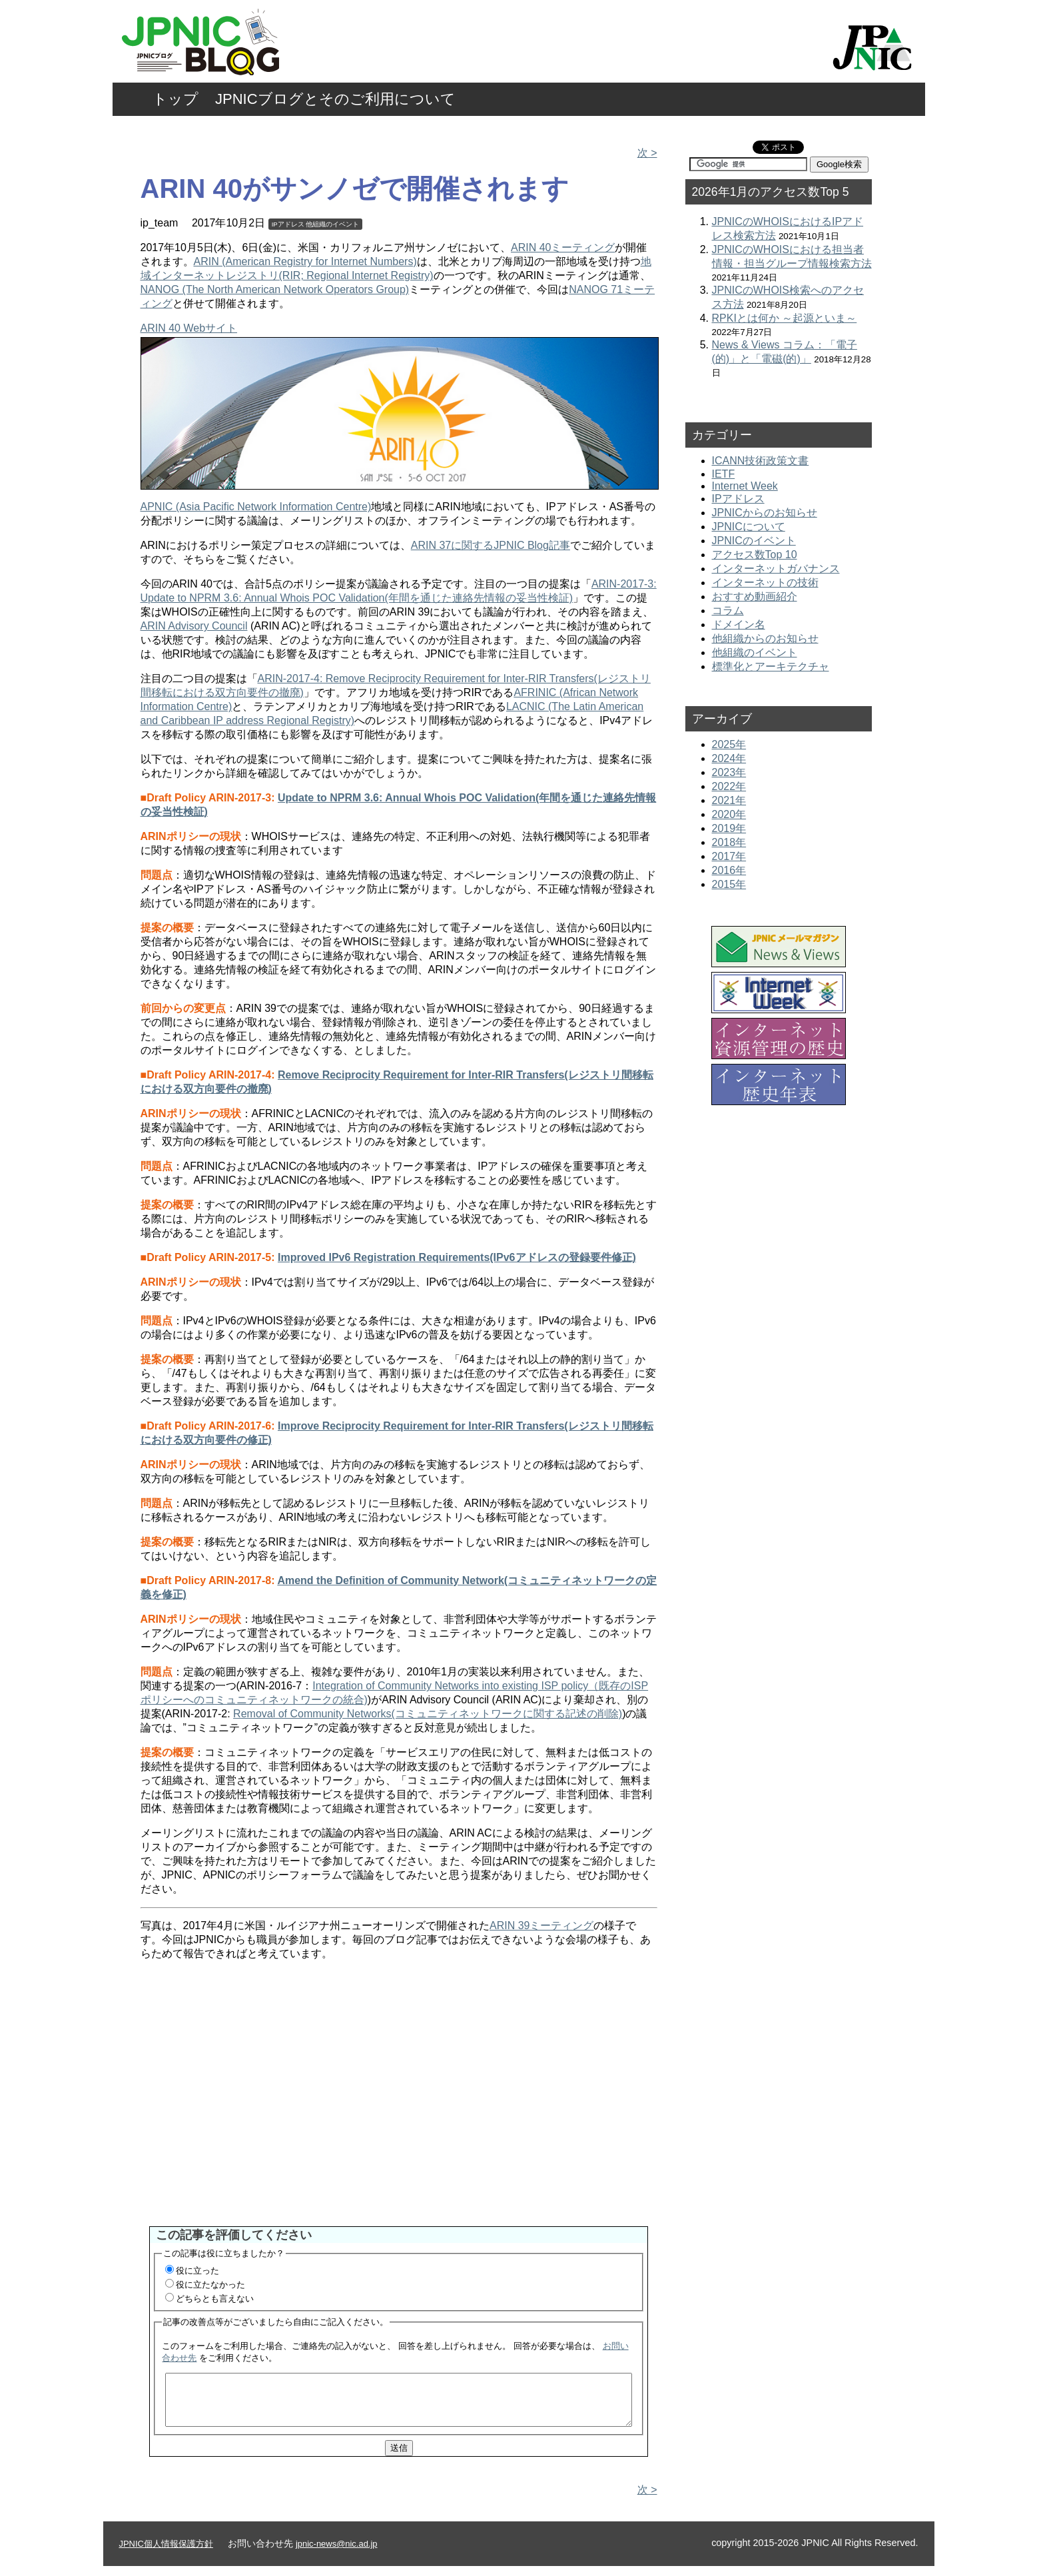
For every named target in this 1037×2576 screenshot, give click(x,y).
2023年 (729, 772)
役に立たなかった (210, 2285)
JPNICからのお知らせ (764, 512)
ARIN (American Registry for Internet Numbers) (305, 261)
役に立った (197, 2271)
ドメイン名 (738, 624)
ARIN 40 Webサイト (189, 328)
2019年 (729, 828)
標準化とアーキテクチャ (770, 666)
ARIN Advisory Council (194, 626)
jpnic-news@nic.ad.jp (337, 2554)
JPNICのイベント (754, 540)
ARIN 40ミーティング (563, 247)
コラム (728, 610)
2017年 (729, 856)
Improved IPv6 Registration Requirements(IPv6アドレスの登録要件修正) (457, 1257)
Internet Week (745, 486)
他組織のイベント (332, 224)
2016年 (729, 870)
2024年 (729, 758)
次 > (647, 153)
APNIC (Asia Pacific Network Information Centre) (256, 506)
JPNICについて (748, 526)
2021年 (729, 800)
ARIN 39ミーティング (541, 1925)
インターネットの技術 (765, 582)
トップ (175, 99)
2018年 (729, 842)
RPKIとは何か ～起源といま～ (784, 318)
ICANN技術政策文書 (760, 460)
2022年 (729, 786)
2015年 (729, 884)
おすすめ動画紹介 (754, 596)
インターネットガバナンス (776, 568)
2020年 (729, 814)
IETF (723, 474)
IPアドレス (288, 224)
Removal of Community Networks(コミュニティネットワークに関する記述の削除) (427, 1713)
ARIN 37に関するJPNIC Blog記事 (490, 545)
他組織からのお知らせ (765, 638)
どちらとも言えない (215, 2299)
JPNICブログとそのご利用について (335, 99)
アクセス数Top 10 (754, 554)
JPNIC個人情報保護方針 (166, 2554)
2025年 (729, 744)
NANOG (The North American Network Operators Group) (275, 289)
